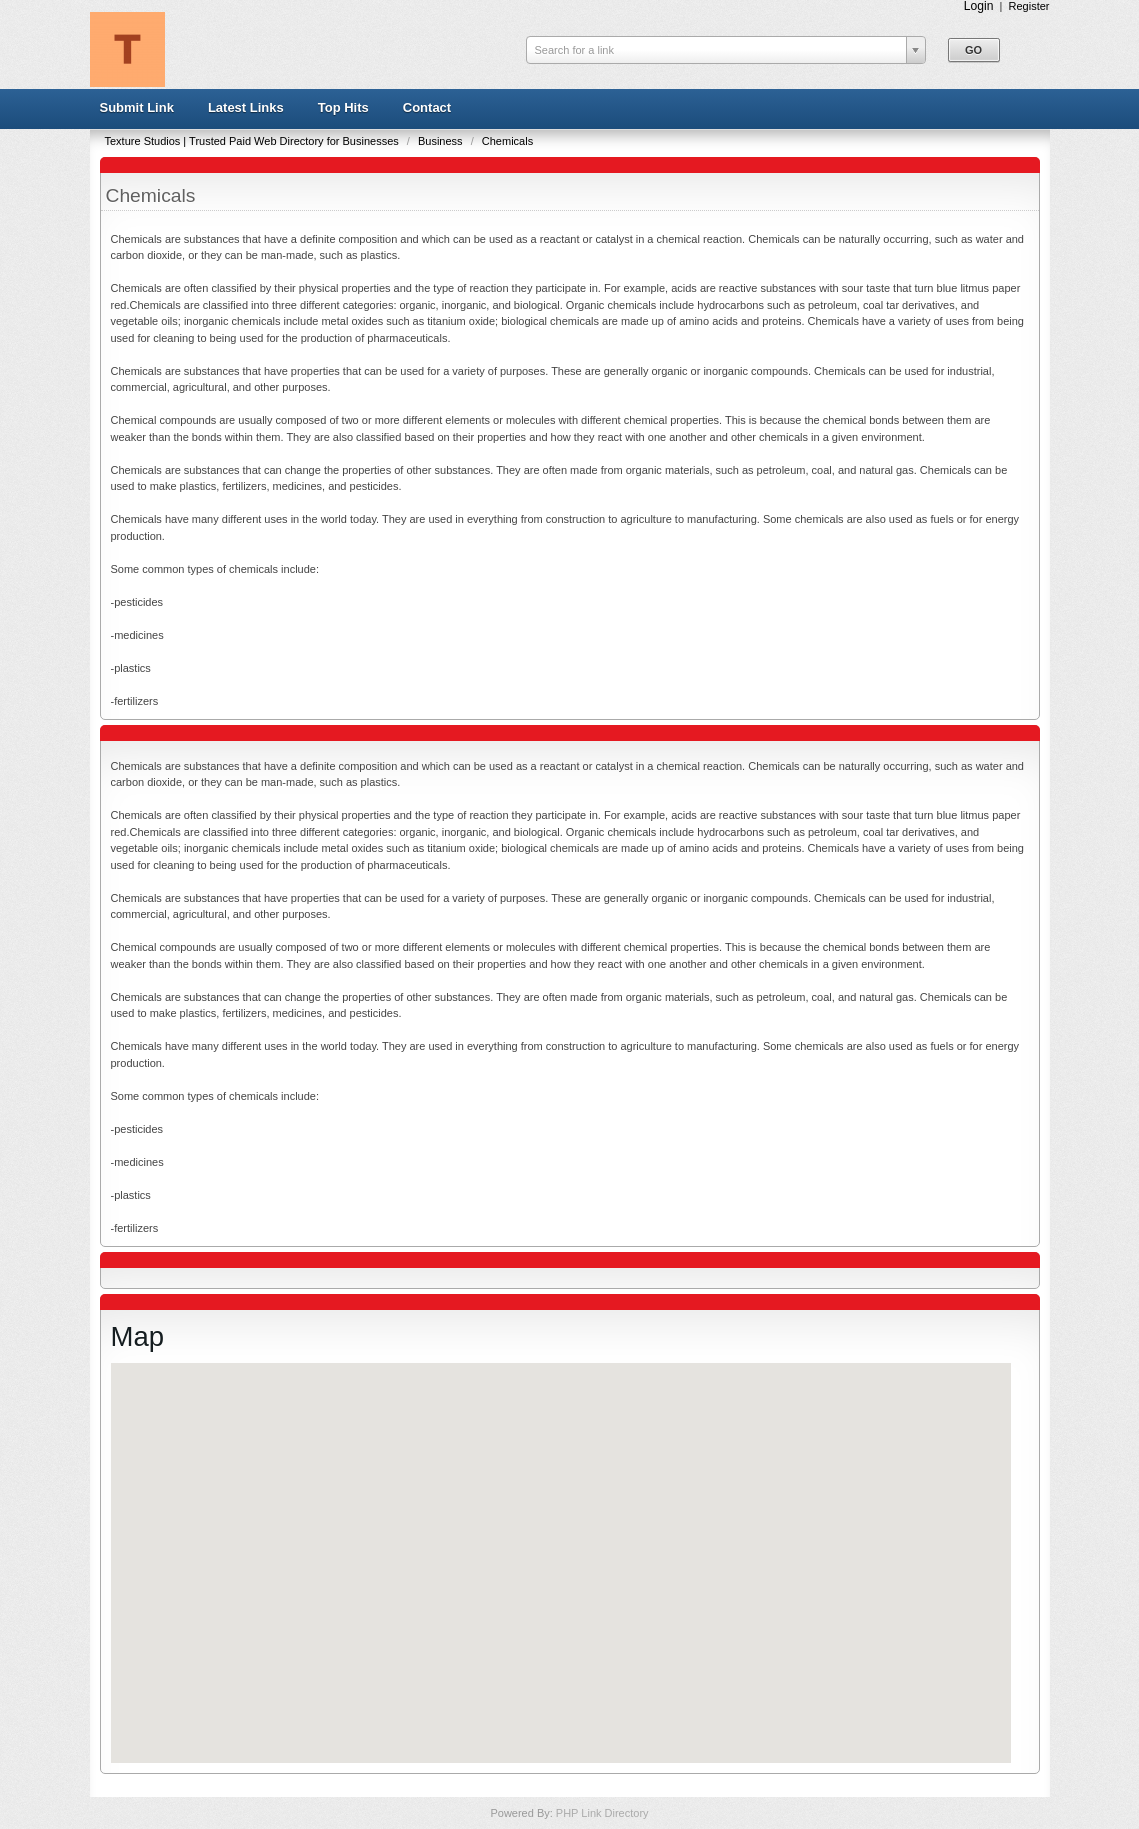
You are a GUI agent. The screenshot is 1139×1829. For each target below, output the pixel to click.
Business (442, 141)
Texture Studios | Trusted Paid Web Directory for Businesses (253, 141)
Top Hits (343, 107)
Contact (427, 107)
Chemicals (507, 141)
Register (1029, 6)
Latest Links (246, 107)
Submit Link (137, 107)
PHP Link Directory (602, 1813)
